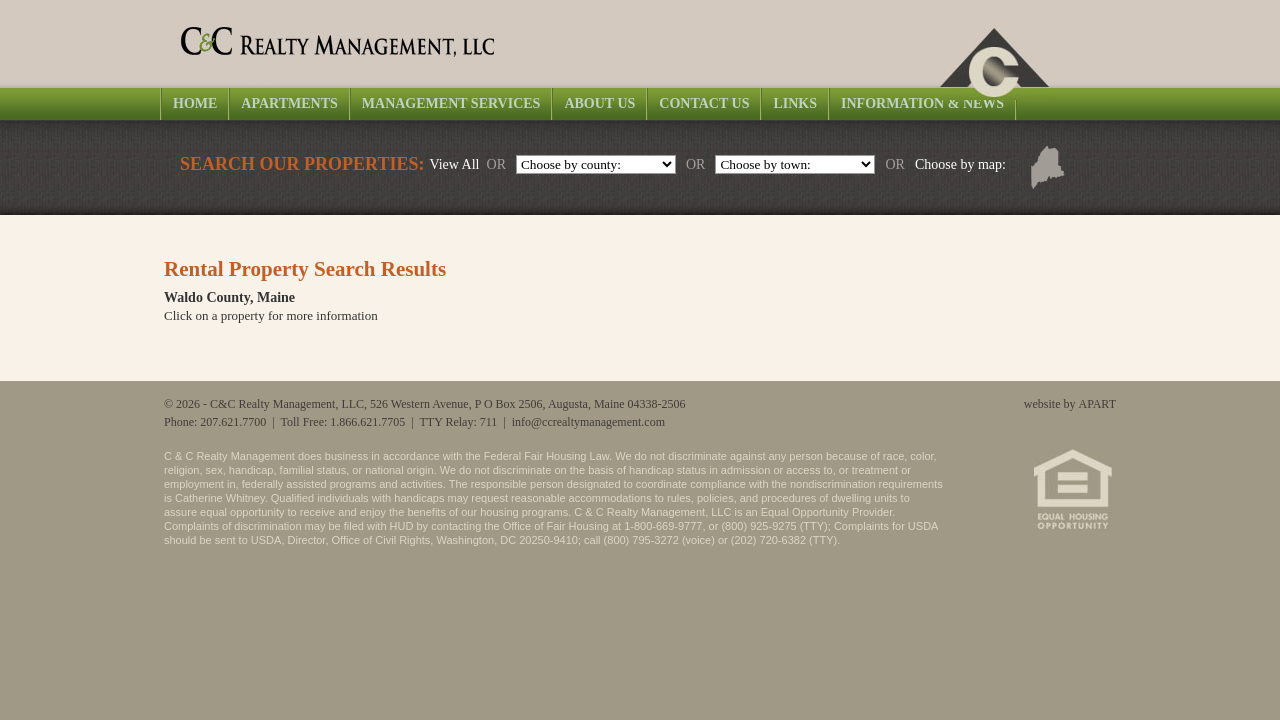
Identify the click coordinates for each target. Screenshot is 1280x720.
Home (195, 103)
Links (795, 103)
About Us (599, 103)
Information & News (922, 103)
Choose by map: (960, 164)
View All (454, 164)
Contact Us (704, 103)
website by (1070, 404)
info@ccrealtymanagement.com (588, 422)
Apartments (289, 103)
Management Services (451, 103)
